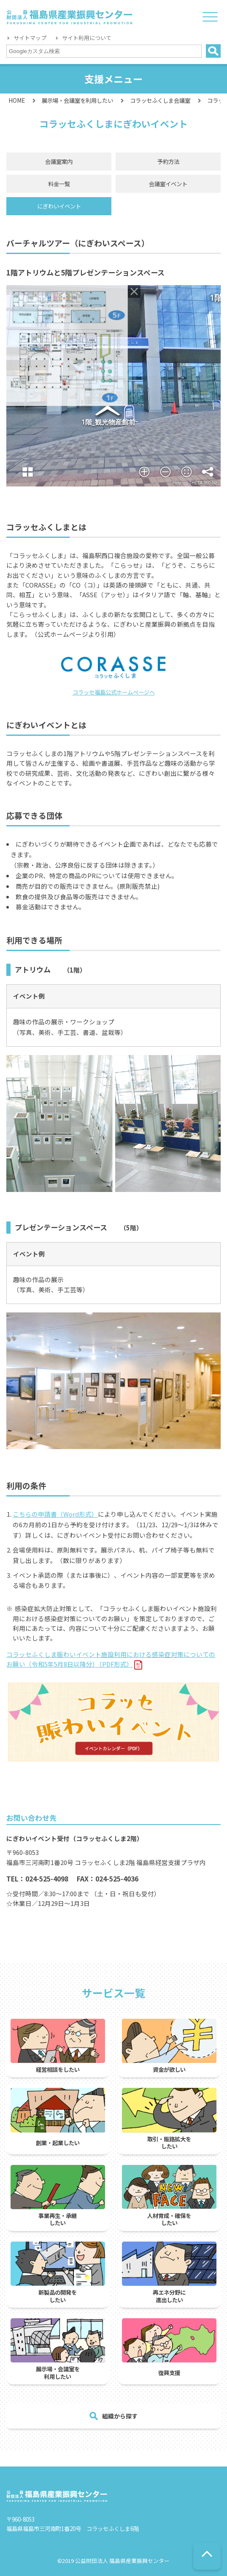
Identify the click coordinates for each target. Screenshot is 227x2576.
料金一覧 (59, 183)
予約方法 (168, 161)
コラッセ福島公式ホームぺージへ (114, 692)
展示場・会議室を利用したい (77, 100)
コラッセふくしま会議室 (160, 100)
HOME (16, 100)
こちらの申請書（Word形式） (55, 1514)
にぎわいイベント (59, 206)
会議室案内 (59, 161)
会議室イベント (168, 183)
